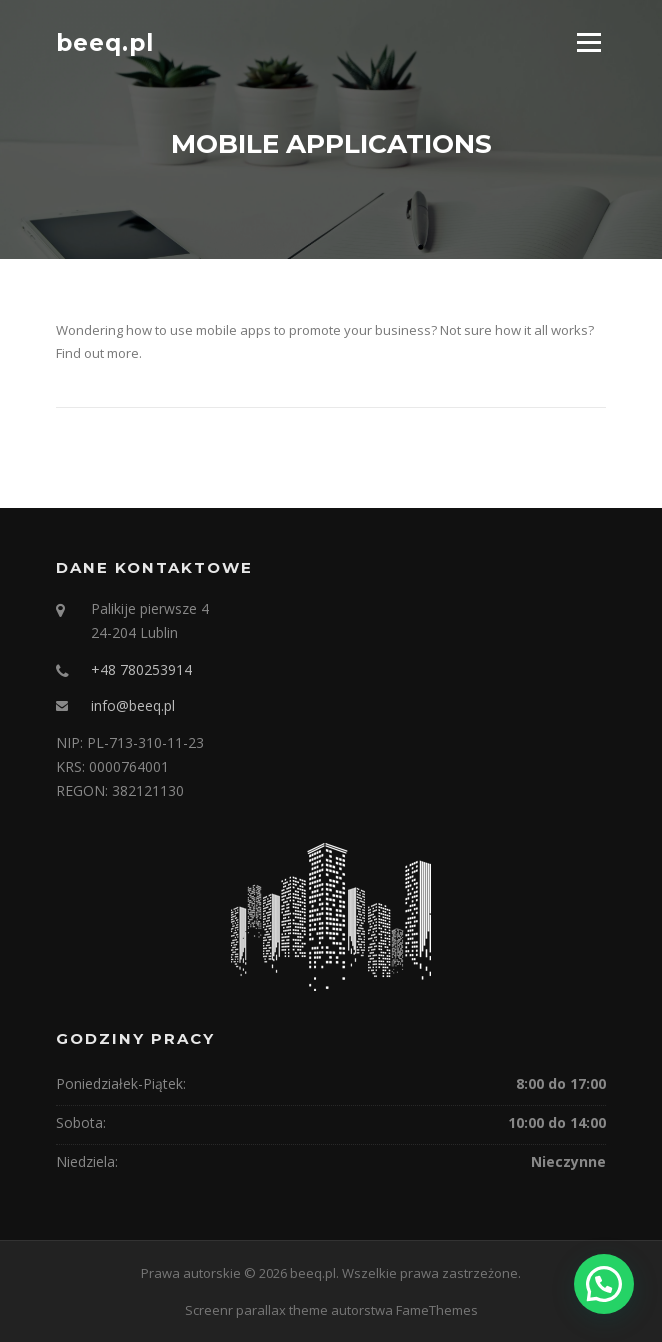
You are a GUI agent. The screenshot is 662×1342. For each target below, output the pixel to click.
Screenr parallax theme (256, 1310)
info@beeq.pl (133, 705)
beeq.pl (105, 42)
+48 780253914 (141, 669)
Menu (588, 42)
